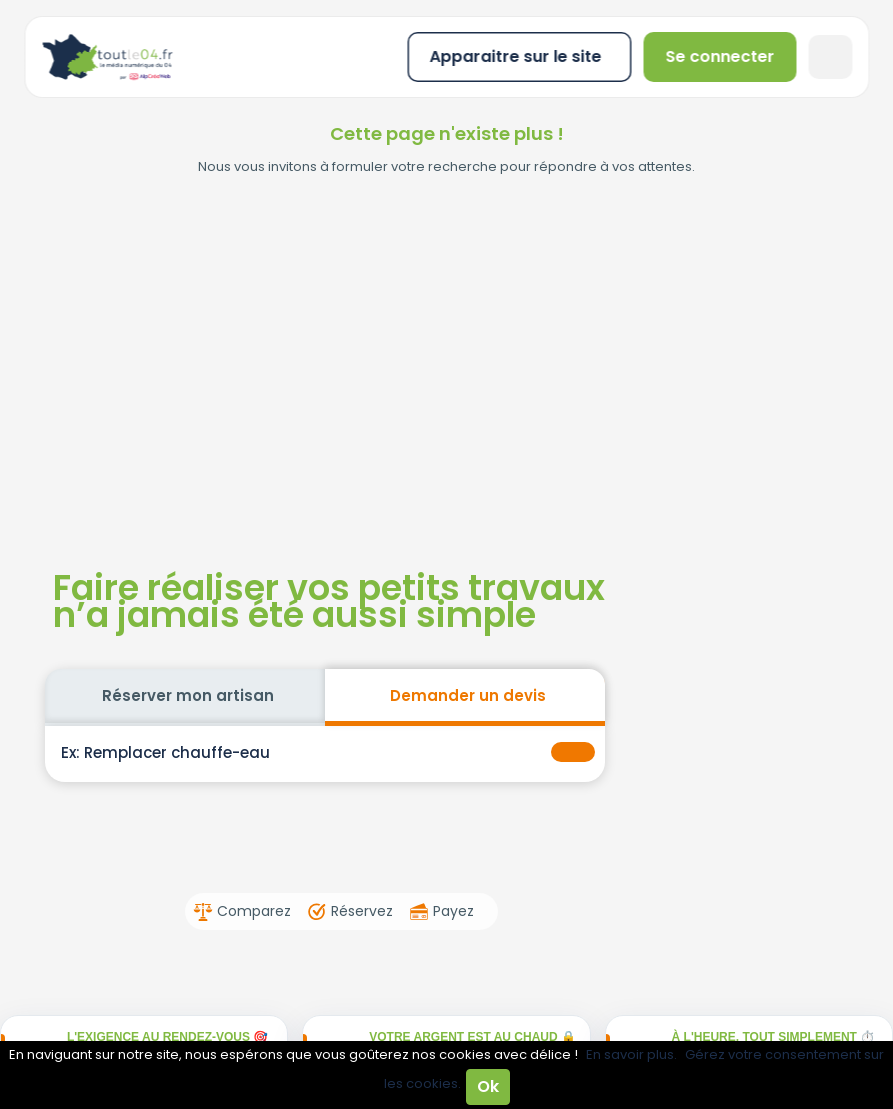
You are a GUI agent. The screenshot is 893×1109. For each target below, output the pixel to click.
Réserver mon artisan (188, 695)
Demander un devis (468, 695)
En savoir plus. (631, 1054)
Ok (488, 1086)
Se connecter (720, 56)
